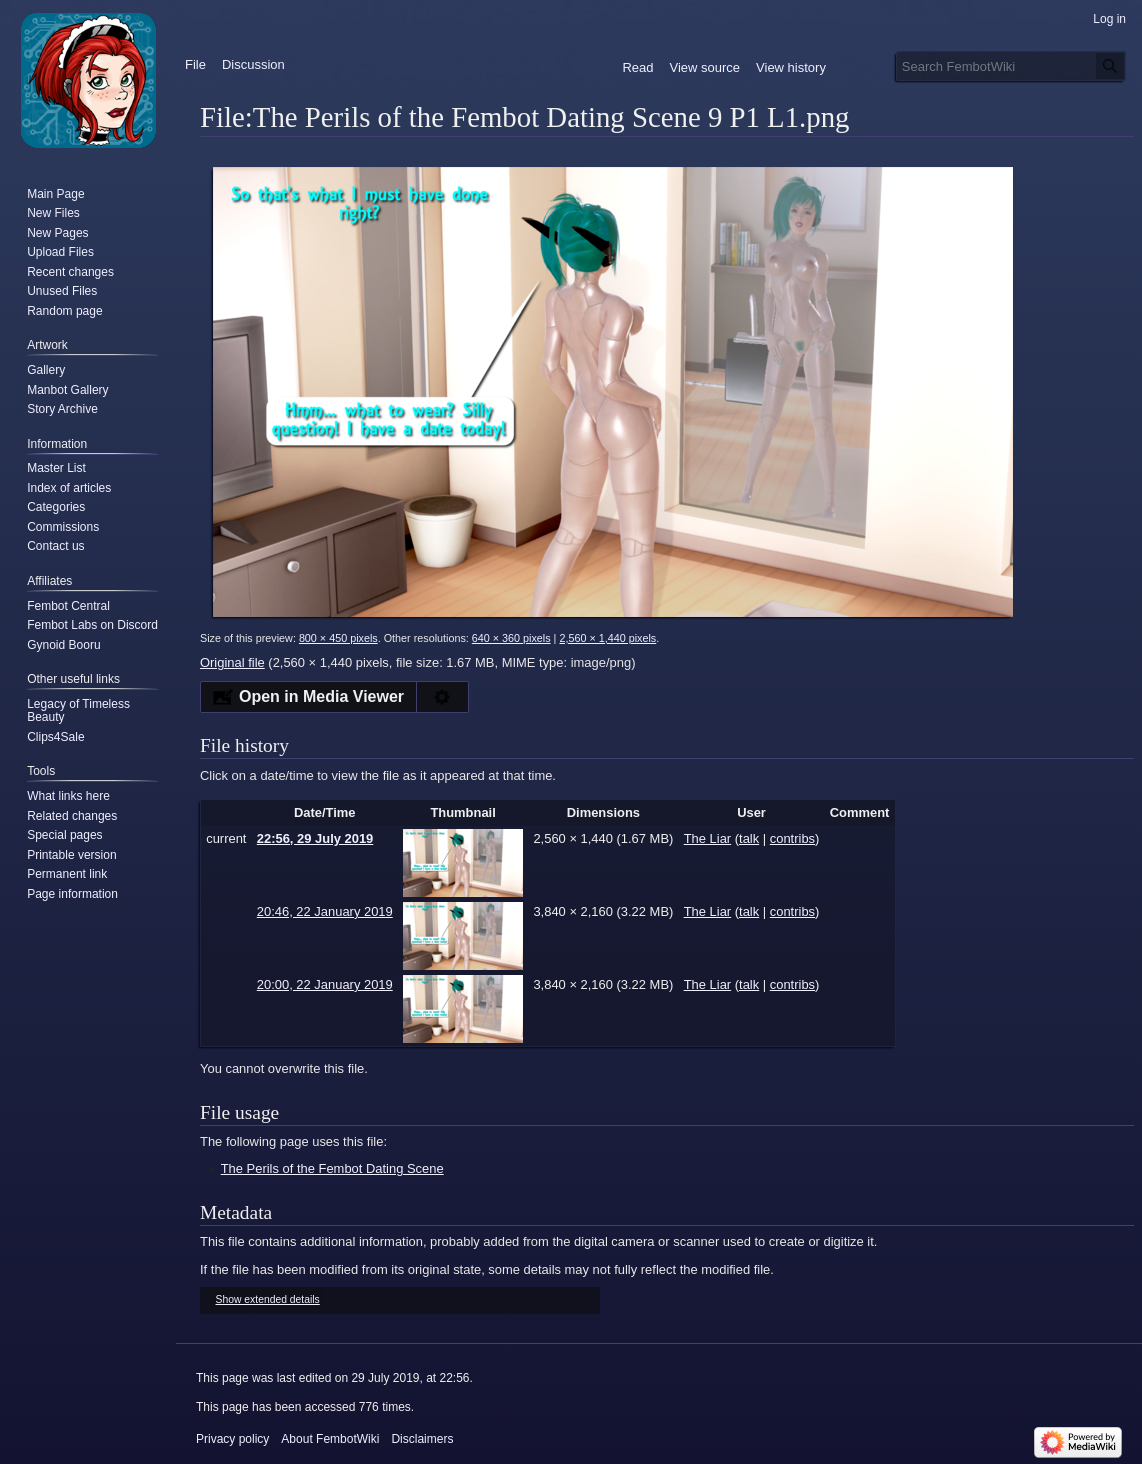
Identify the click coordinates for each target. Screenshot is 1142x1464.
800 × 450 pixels (338, 638)
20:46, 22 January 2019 (325, 911)
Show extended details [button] (268, 1299)
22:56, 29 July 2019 (315, 838)
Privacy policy (232, 1439)
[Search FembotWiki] (1011, 66)
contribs (792, 838)
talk (749, 838)
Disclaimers (422, 1439)
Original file (232, 662)
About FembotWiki (330, 1439)
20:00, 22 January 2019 (325, 984)
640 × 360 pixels (511, 638)
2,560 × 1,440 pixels (607, 638)
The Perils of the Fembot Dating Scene (332, 1168)
